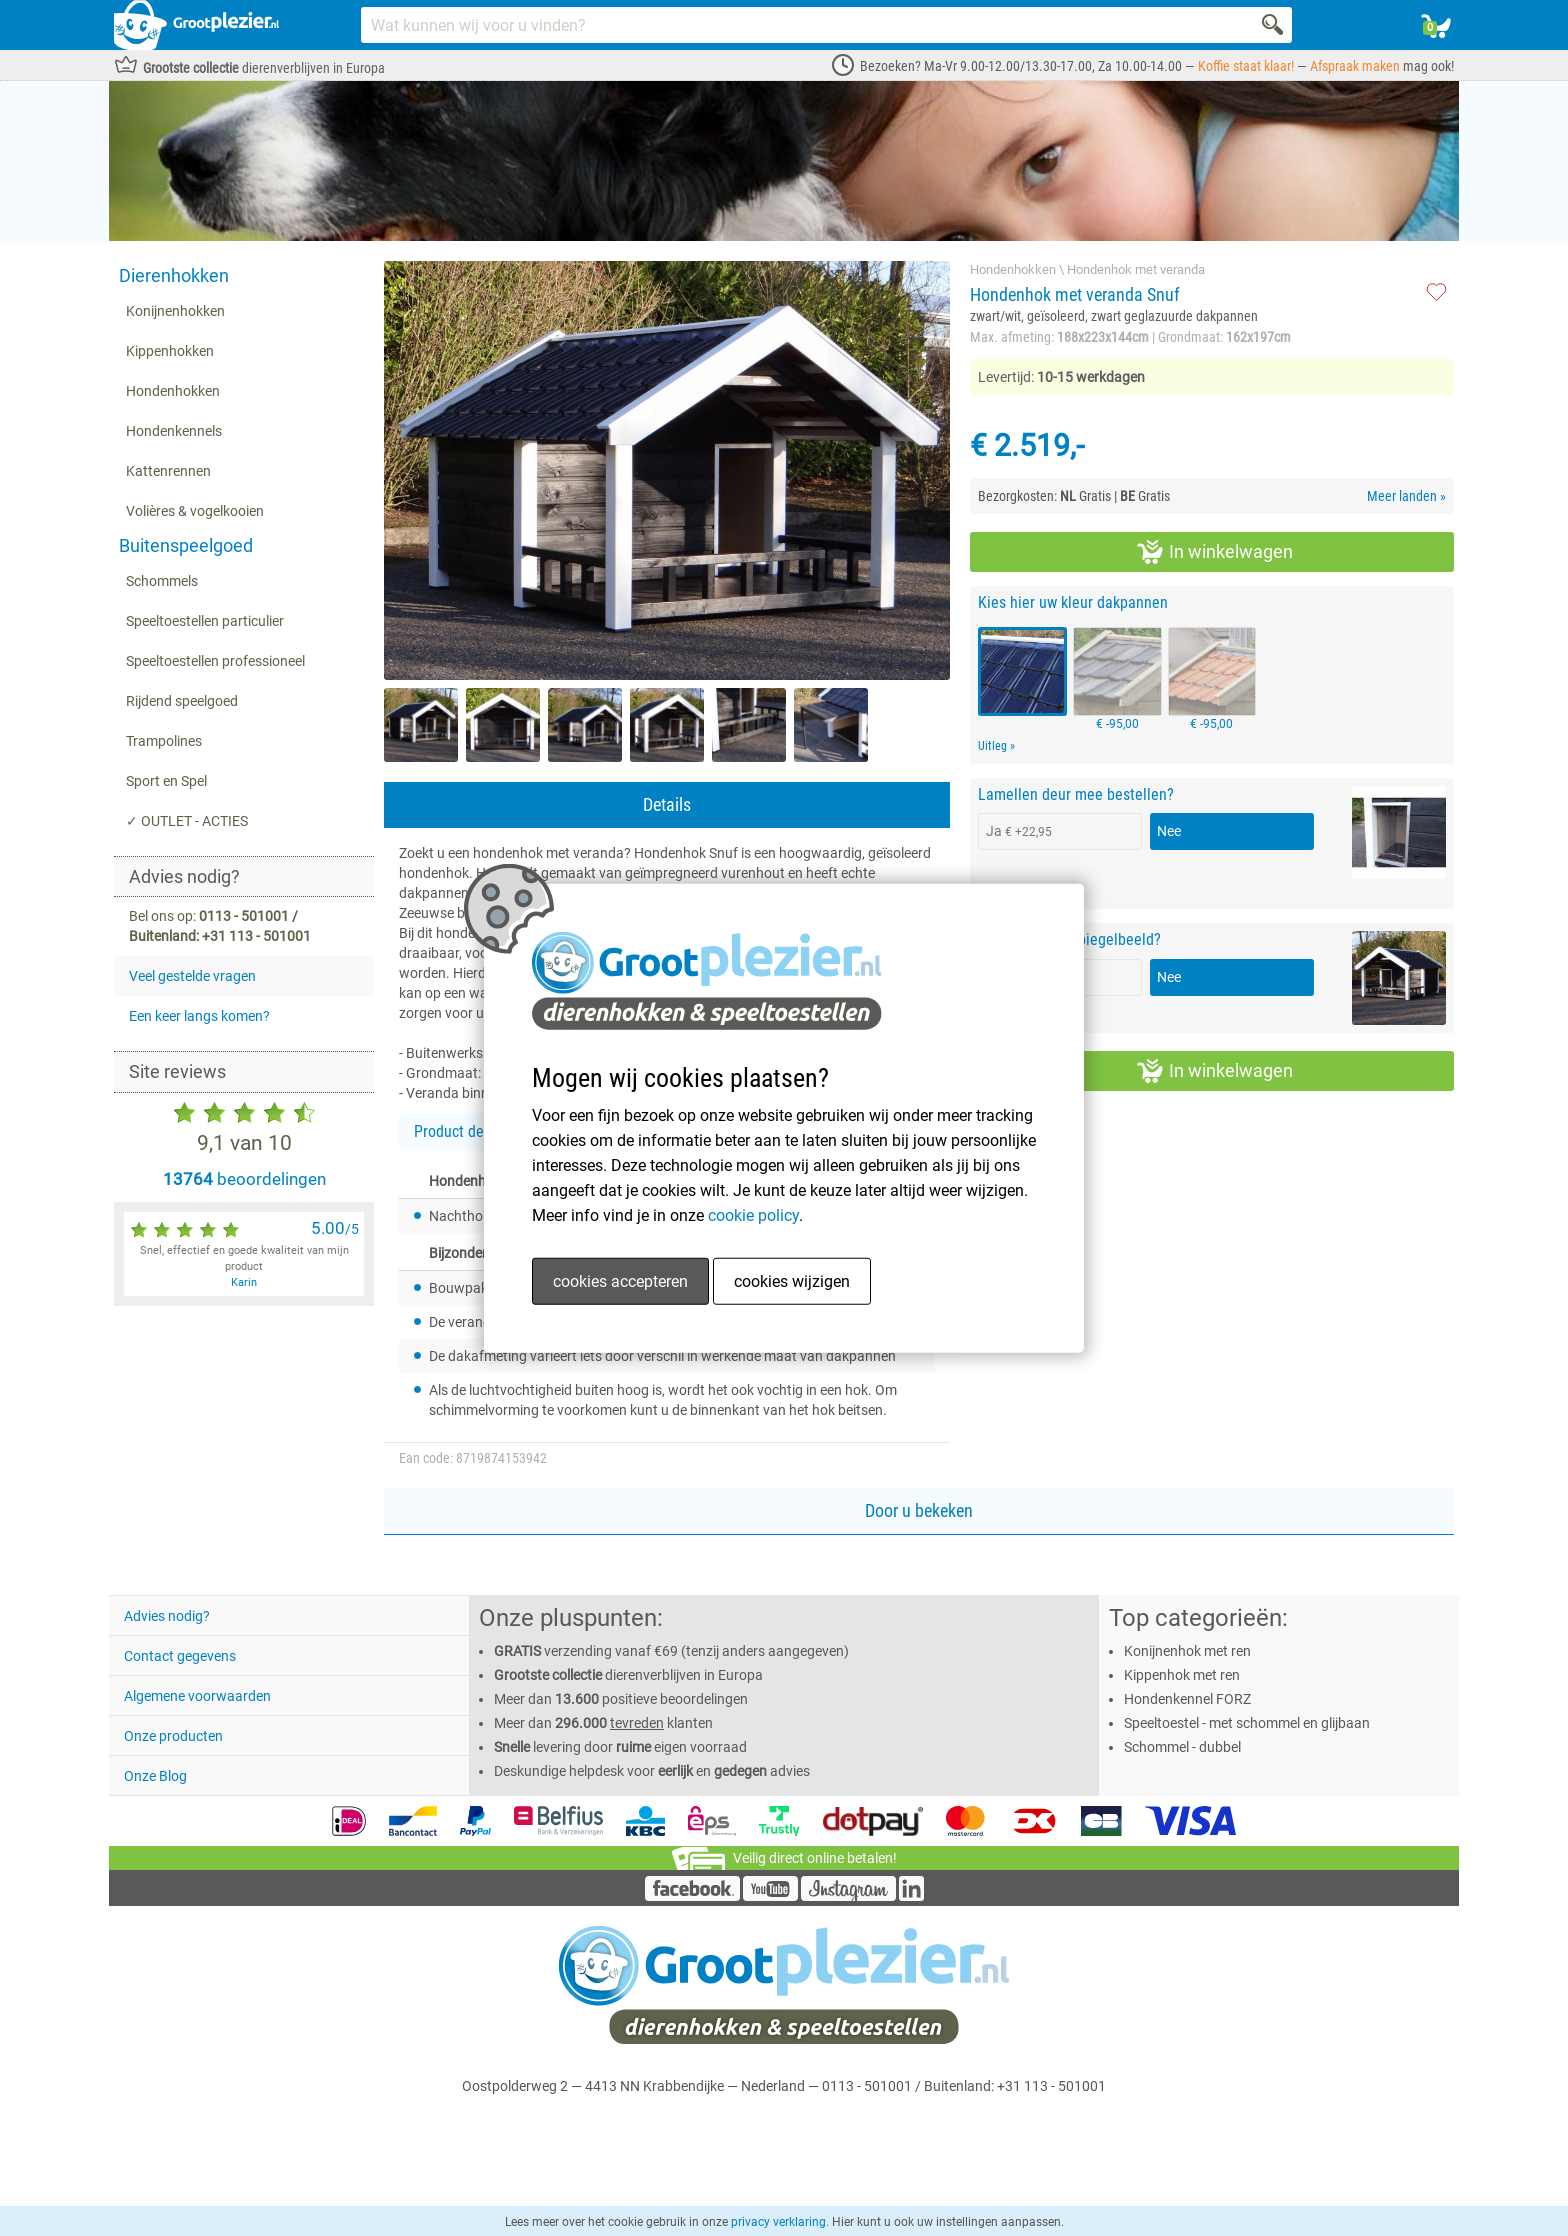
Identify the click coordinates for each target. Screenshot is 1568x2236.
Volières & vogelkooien (195, 511)
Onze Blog (155, 1776)
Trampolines (164, 741)
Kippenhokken (170, 351)
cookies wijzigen (792, 1280)
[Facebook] (692, 1896)
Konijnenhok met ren (1187, 1651)
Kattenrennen (168, 471)
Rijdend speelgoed (182, 701)
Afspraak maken (1355, 66)
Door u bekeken (919, 1510)
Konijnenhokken (175, 311)
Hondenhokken (173, 391)
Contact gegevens (180, 1656)
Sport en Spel (166, 781)
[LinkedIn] (911, 1896)
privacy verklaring (778, 2222)
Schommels (162, 581)
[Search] (1274, 25)
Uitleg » (996, 746)
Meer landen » (1406, 496)
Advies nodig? (167, 1616)
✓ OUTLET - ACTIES (187, 821)
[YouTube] (770, 1896)
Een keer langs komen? (199, 1016)
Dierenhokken (174, 275)
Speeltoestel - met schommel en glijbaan (1247, 1723)
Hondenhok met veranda (1136, 269)
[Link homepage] (196, 25)
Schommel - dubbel (1182, 1747)
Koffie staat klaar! (1246, 66)
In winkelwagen (1215, 552)
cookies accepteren (620, 1280)
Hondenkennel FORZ (1187, 1699)
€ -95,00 (1117, 679)
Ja (1019, 831)
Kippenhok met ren (1182, 1675)
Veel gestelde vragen (192, 976)
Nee (1169, 831)
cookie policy (753, 1214)
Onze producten (173, 1736)
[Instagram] (848, 1896)
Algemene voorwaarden (197, 1696)
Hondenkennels (174, 431)
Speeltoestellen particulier (205, 621)
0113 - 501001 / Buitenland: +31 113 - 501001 (964, 2086)
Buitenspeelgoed (186, 545)
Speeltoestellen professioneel (215, 661)
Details (667, 804)
